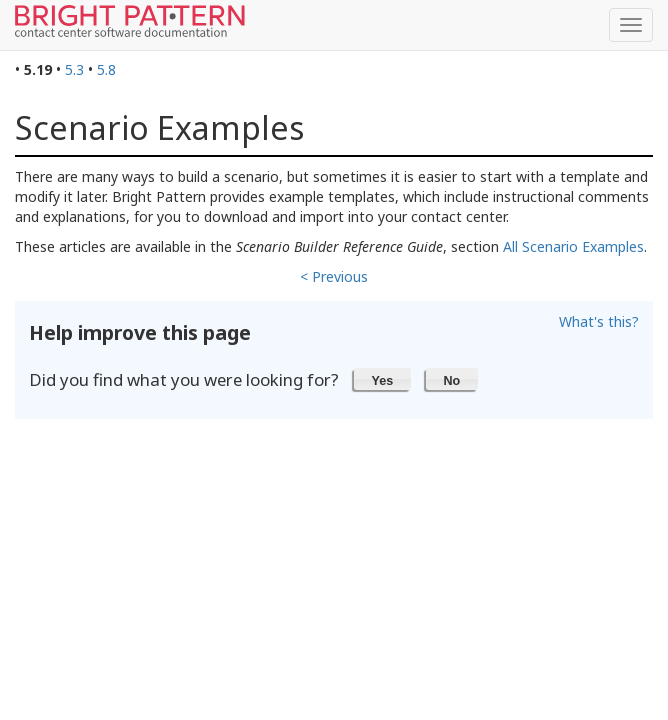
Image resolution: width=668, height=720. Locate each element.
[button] (382, 379)
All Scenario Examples (573, 246)
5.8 (106, 69)
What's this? (599, 321)
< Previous (334, 276)
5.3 (74, 69)
